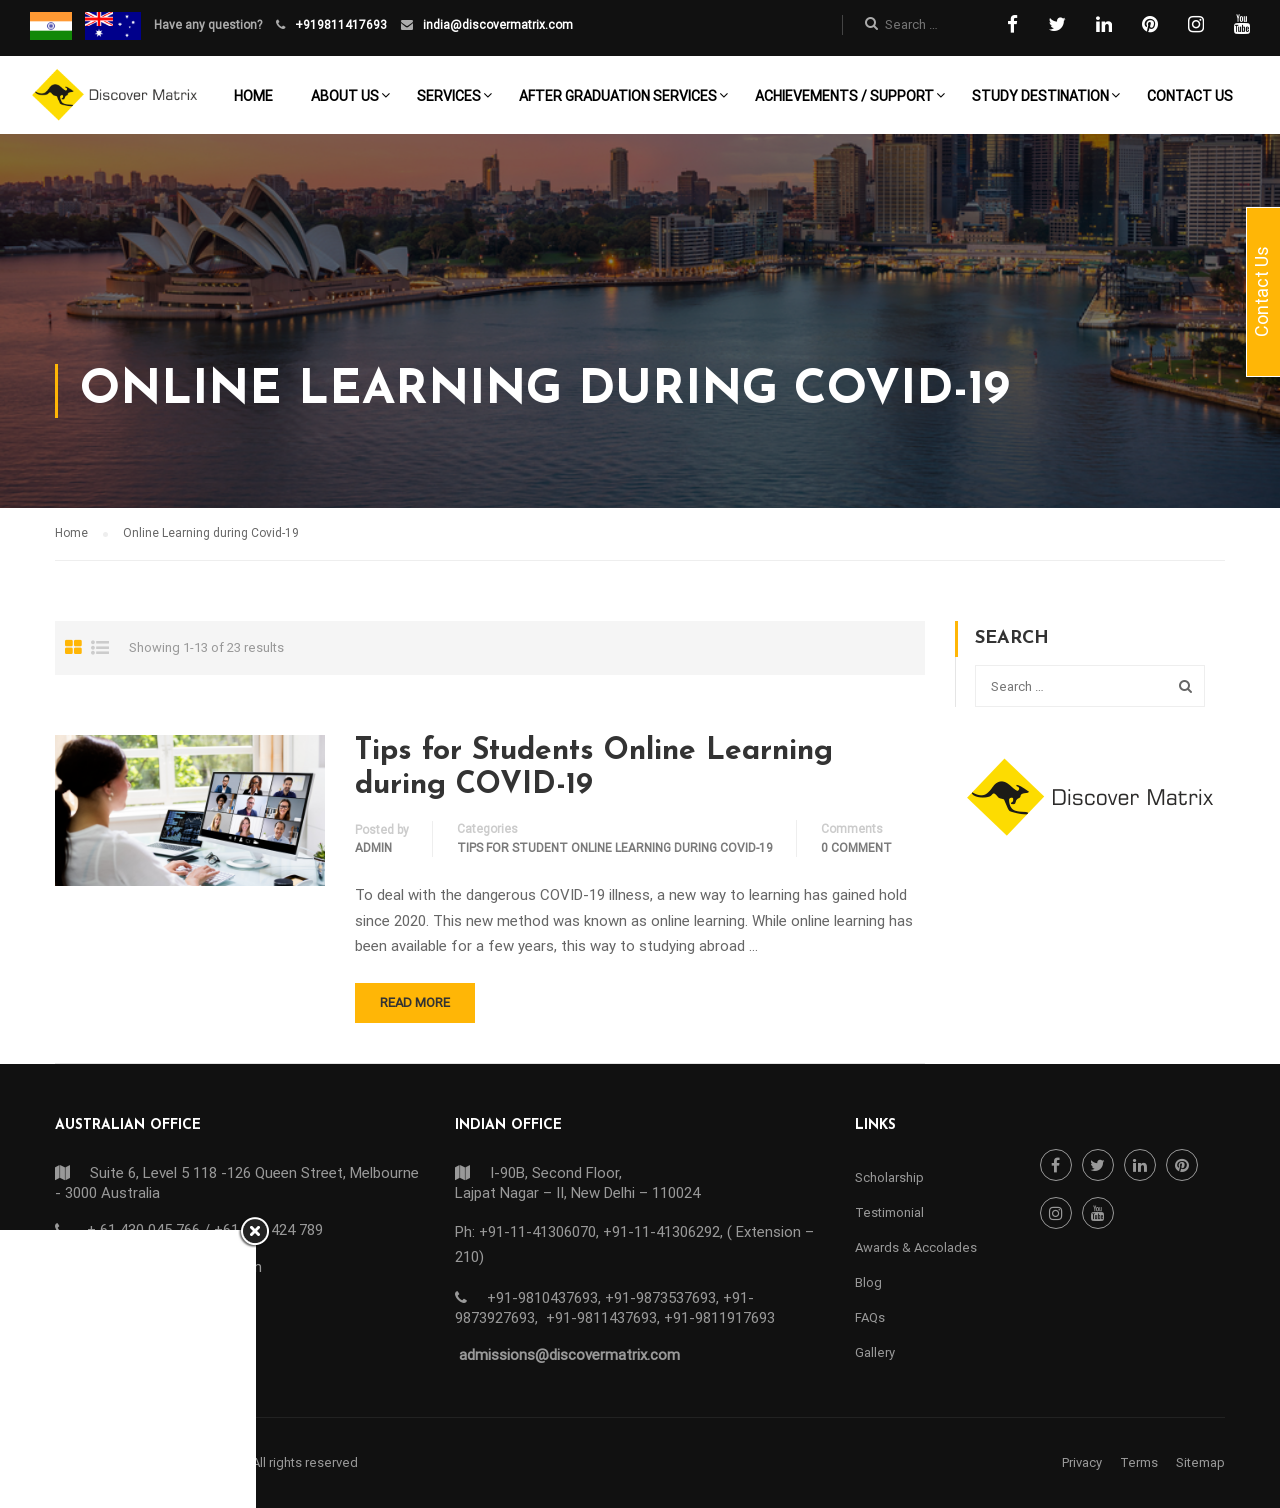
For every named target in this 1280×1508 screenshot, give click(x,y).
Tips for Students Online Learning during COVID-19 (594, 768)
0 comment (856, 848)
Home (253, 96)
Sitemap (1200, 1462)
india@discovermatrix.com (496, 25)
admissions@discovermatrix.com (569, 1355)
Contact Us (1190, 96)
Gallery (875, 1352)
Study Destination (1040, 96)
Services (449, 96)
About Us (345, 96)
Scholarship (889, 1177)
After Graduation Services (618, 96)
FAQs (870, 1317)
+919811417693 (339, 25)
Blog (868, 1282)
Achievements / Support (844, 96)
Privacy (1082, 1462)
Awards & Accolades (916, 1247)
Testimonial (889, 1212)
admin (373, 848)
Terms (1139, 1462)
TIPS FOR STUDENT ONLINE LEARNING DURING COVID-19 (615, 848)
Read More (415, 1002)
